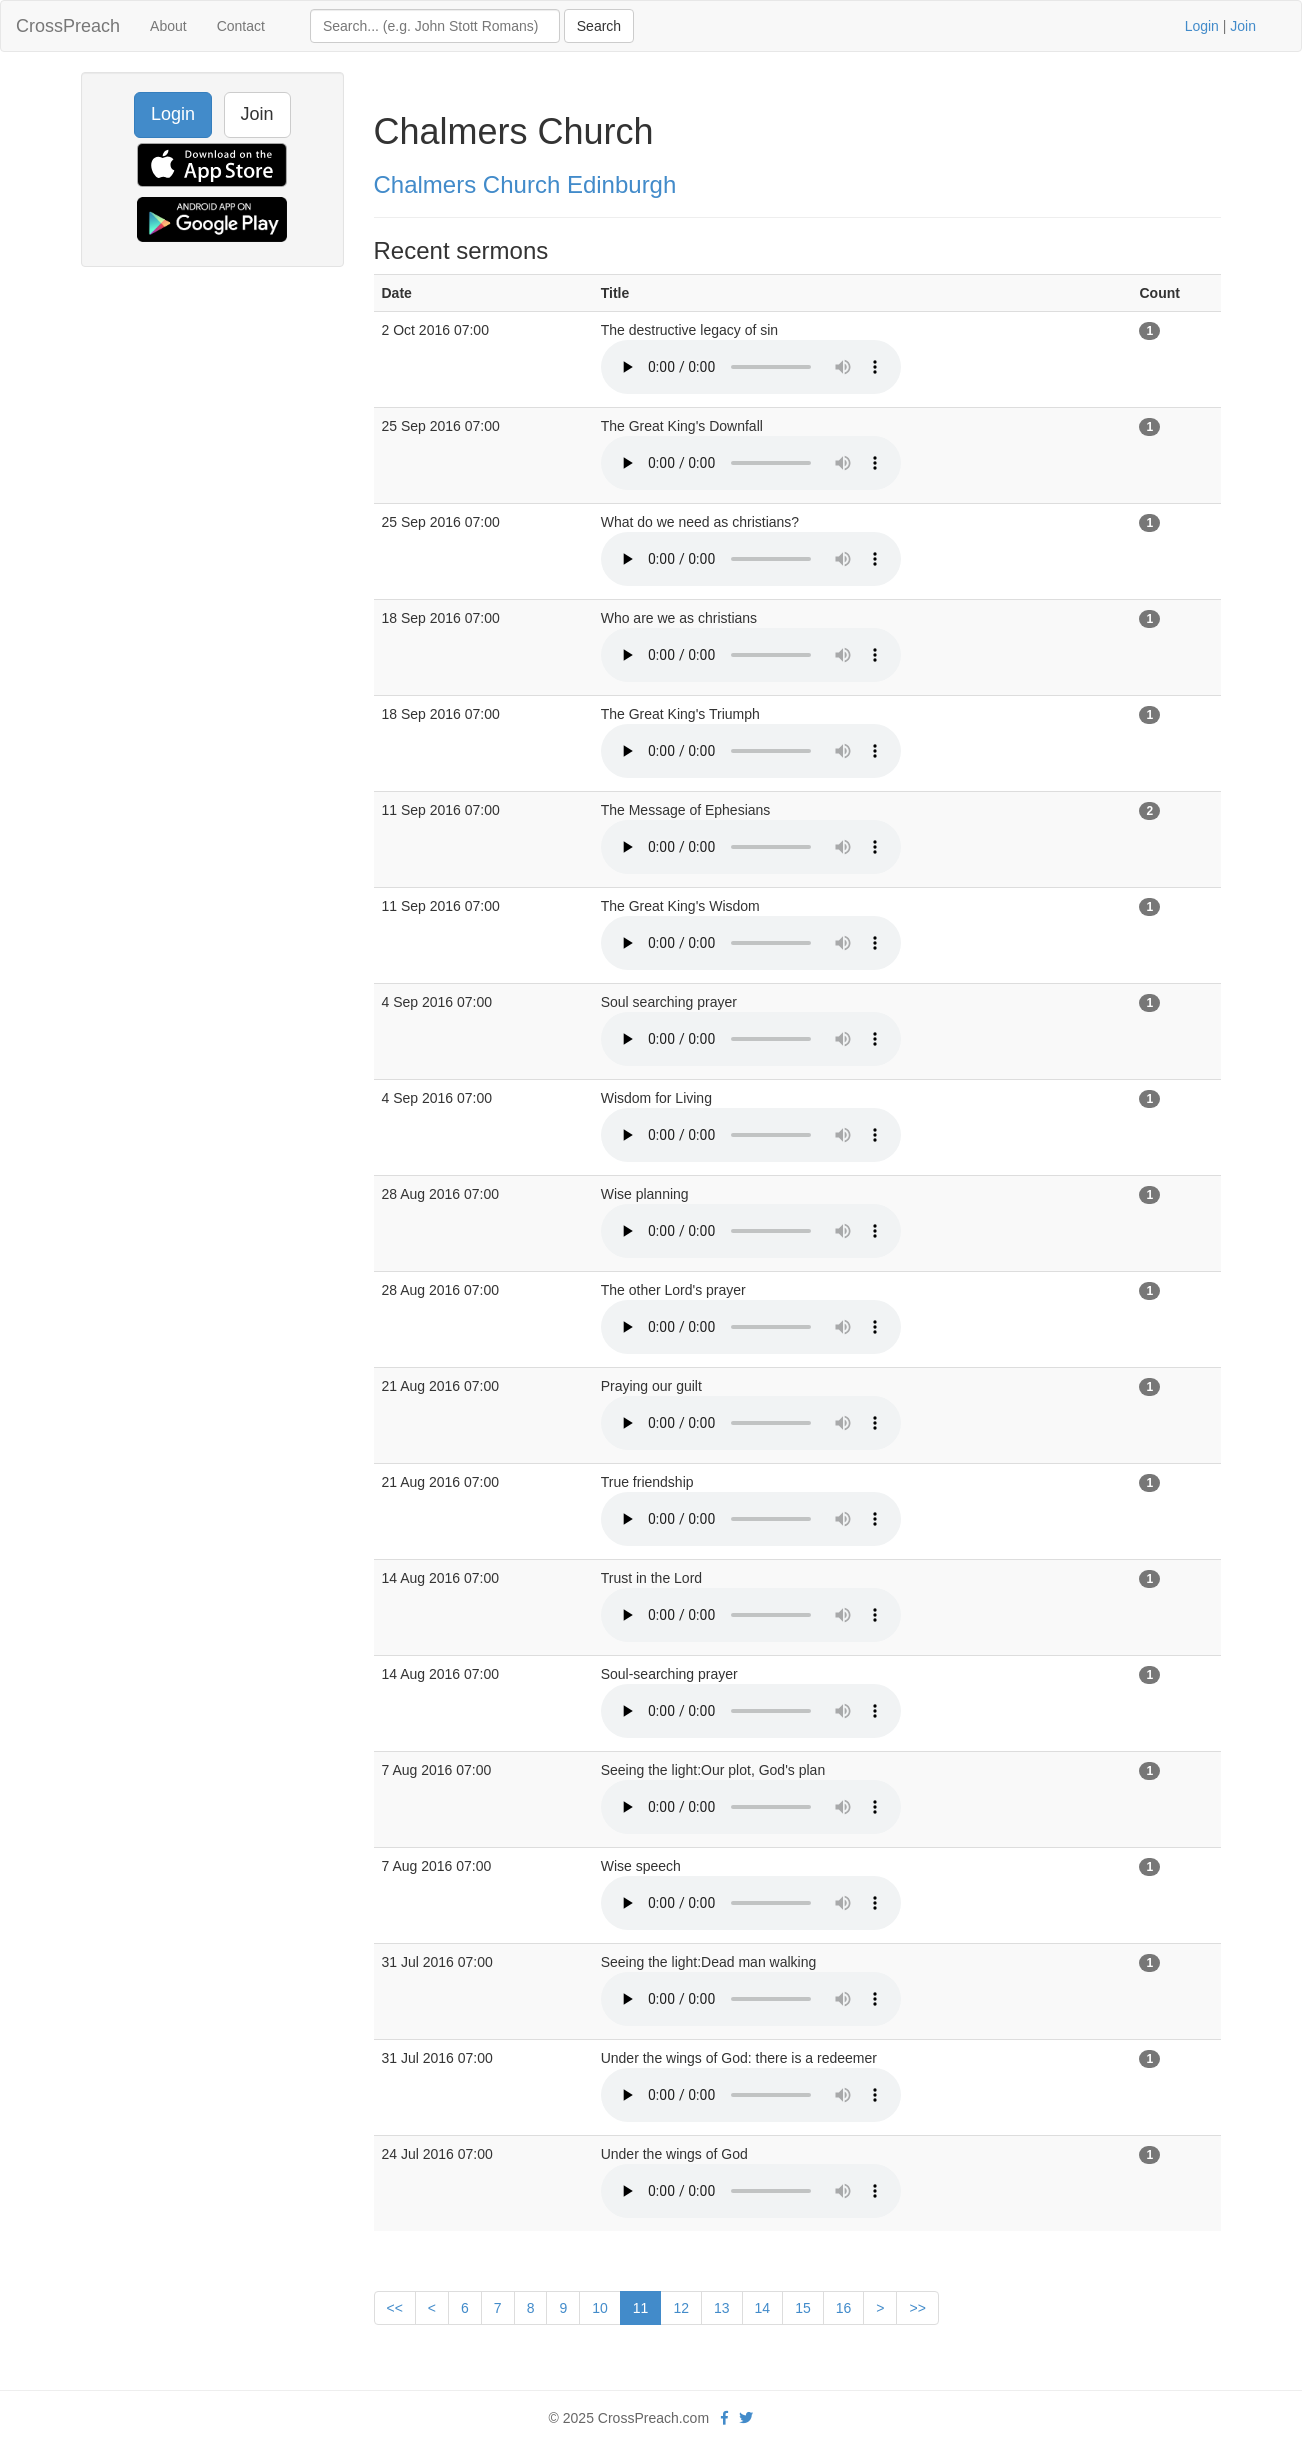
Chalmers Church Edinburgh (525, 184)
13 (722, 2308)
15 (803, 2308)
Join (1243, 26)
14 (763, 2308)
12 (681, 2308)
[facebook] (724, 2418)
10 (600, 2308)
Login (1202, 26)
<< (395, 2308)
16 (844, 2308)
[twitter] (746, 2418)
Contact (241, 26)
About (168, 26)
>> (917, 2308)
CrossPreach (68, 26)
